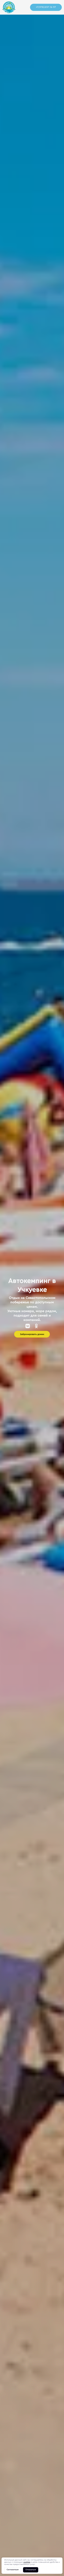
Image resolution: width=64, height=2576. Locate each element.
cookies (26, 2562)
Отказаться (30, 2570)
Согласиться (12, 2570)
